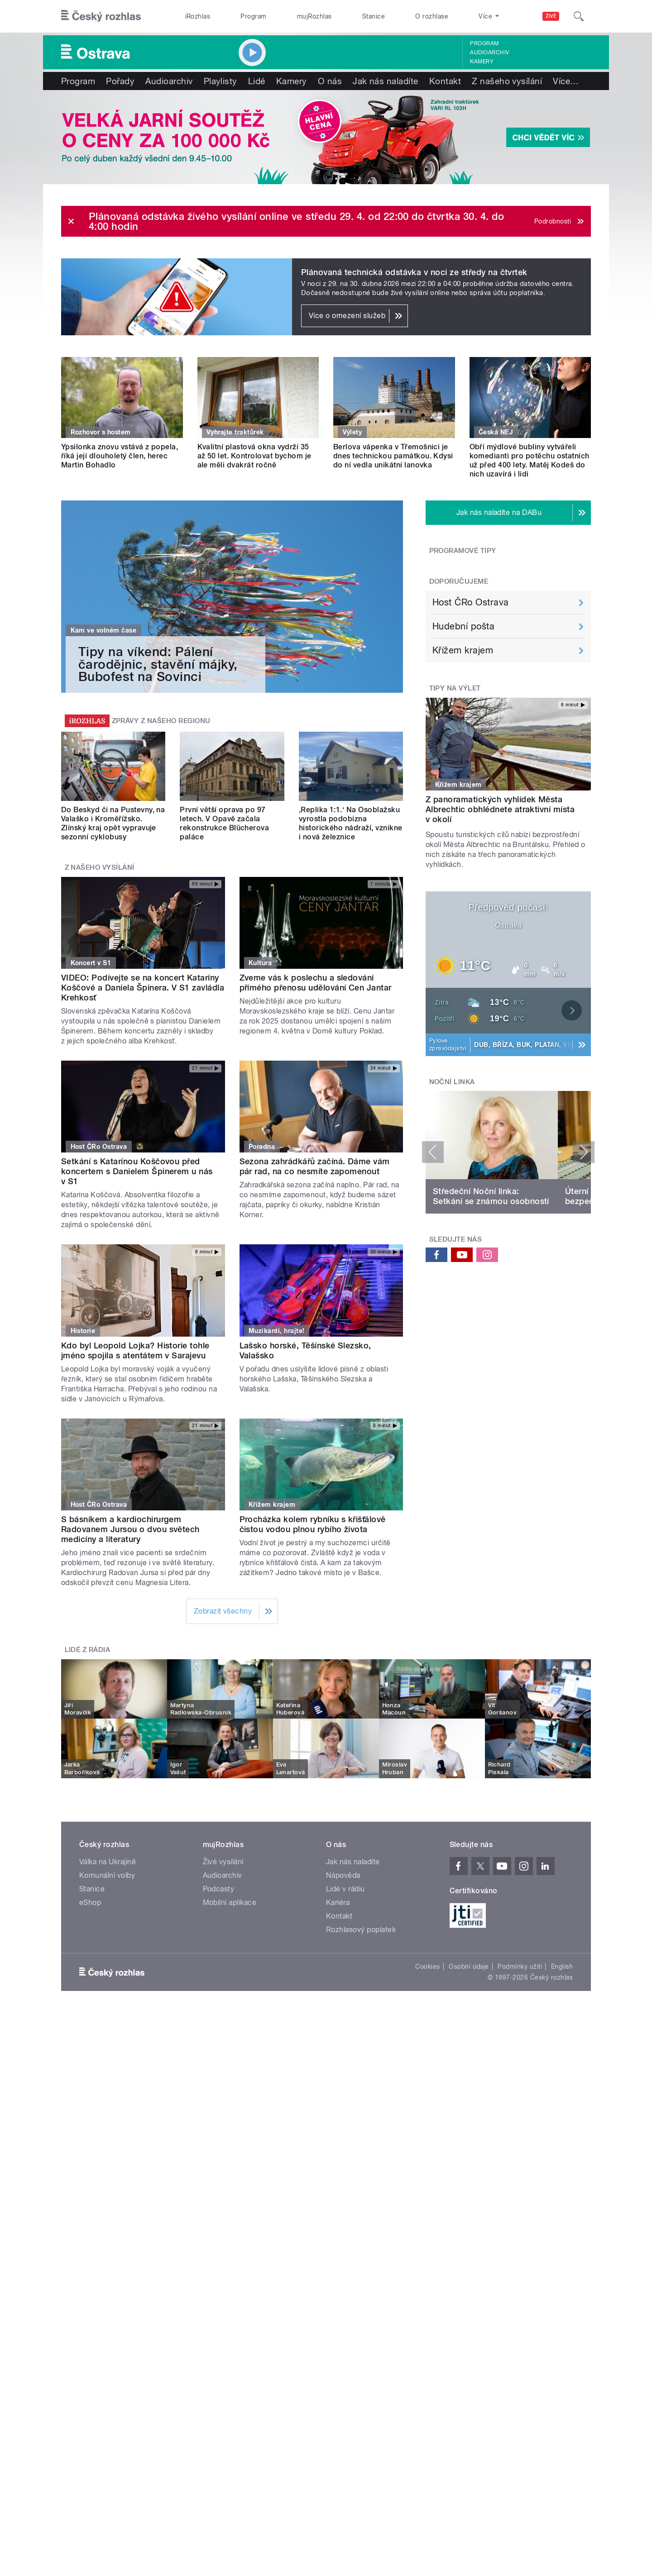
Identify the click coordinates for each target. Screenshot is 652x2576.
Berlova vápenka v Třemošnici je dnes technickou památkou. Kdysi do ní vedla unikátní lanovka (393, 456)
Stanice (373, 16)
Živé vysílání (223, 1861)
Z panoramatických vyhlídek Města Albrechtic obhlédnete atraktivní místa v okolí (500, 809)
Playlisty (220, 81)
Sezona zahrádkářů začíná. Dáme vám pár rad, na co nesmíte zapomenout (315, 1166)
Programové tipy (462, 551)
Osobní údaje (469, 1966)
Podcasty (219, 1889)
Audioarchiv (489, 52)
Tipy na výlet (455, 688)
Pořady (120, 81)
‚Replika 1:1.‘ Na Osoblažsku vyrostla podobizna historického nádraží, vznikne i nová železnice (351, 823)
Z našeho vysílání (507, 81)
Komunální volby (107, 1875)
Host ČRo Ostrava (470, 602)
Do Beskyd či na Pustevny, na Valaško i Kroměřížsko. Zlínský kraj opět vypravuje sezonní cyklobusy (113, 823)
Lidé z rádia (87, 1650)
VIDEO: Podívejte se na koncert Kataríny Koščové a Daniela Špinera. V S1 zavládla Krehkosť (142, 987)
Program (253, 16)
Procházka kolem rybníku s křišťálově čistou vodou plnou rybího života (313, 1524)
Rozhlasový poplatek (361, 1929)
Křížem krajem (462, 650)
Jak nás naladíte (385, 81)
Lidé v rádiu (345, 1889)
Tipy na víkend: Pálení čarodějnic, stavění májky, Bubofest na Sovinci (157, 664)
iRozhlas (198, 16)
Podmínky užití (520, 1966)
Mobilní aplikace (230, 1902)
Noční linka (452, 1082)
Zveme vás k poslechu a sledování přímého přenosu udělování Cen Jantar (316, 982)
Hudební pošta (463, 626)
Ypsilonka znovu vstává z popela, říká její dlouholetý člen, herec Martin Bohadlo (119, 456)
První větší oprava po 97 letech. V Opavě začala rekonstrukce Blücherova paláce (224, 823)
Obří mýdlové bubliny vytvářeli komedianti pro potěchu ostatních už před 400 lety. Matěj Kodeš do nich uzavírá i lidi (530, 460)
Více (566, 81)
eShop (90, 1902)
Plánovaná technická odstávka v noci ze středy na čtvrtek (414, 272)
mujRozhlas (314, 16)
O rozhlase (431, 16)
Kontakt (445, 81)
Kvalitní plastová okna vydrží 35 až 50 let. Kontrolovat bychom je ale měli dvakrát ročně (254, 456)
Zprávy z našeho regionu (161, 721)
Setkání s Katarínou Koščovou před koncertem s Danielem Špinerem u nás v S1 (137, 1171)
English (562, 1966)
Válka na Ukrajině (107, 1861)
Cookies (427, 1966)
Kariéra (338, 1902)
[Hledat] (578, 16)
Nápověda (343, 1875)
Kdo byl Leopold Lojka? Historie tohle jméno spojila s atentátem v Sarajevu (135, 1350)
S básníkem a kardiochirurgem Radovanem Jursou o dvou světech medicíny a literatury (130, 1529)
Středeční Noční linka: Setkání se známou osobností (491, 1196)
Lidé (256, 81)
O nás (330, 81)
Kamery (482, 61)
